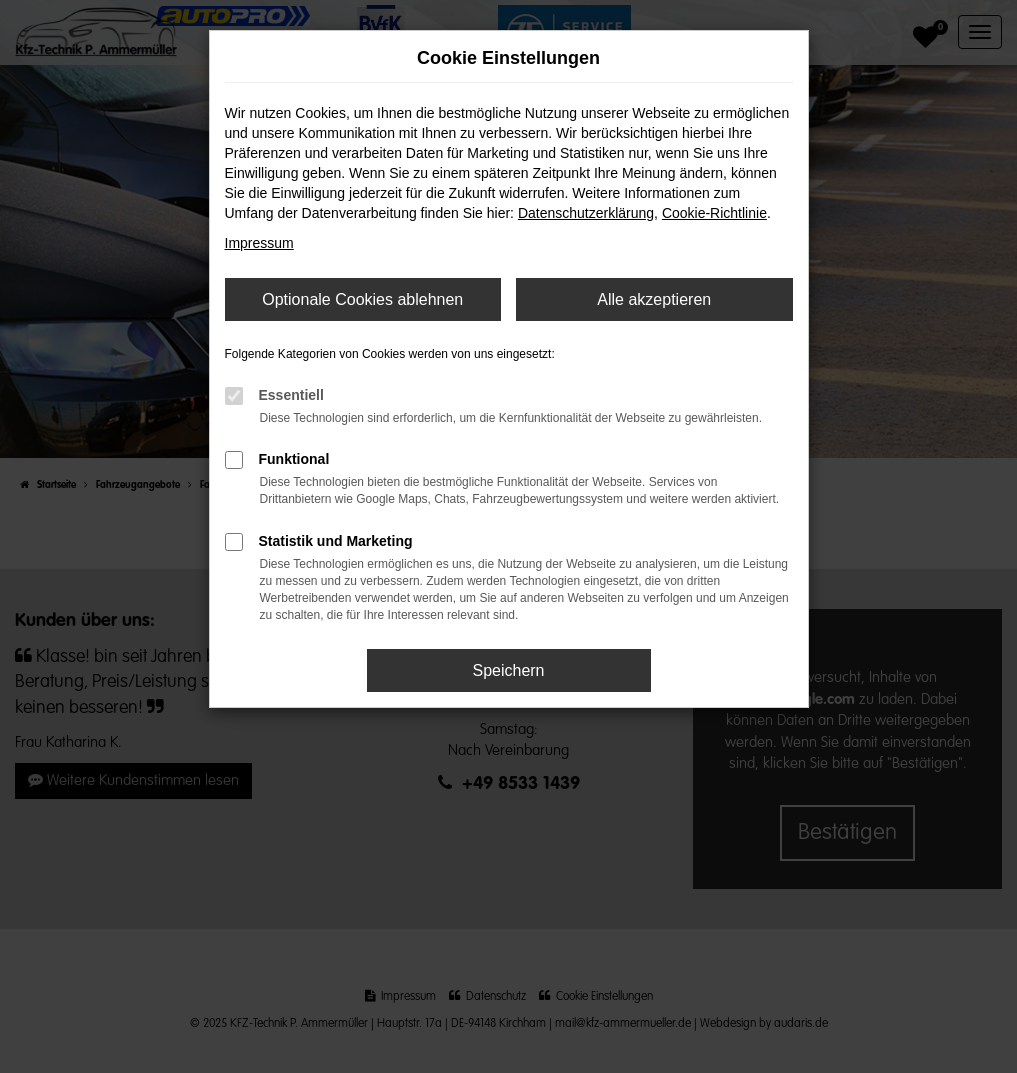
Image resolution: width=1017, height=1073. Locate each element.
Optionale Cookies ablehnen (362, 299)
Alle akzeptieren (654, 299)
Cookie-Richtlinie (714, 213)
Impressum (259, 243)
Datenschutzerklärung (586, 213)
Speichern (508, 670)
